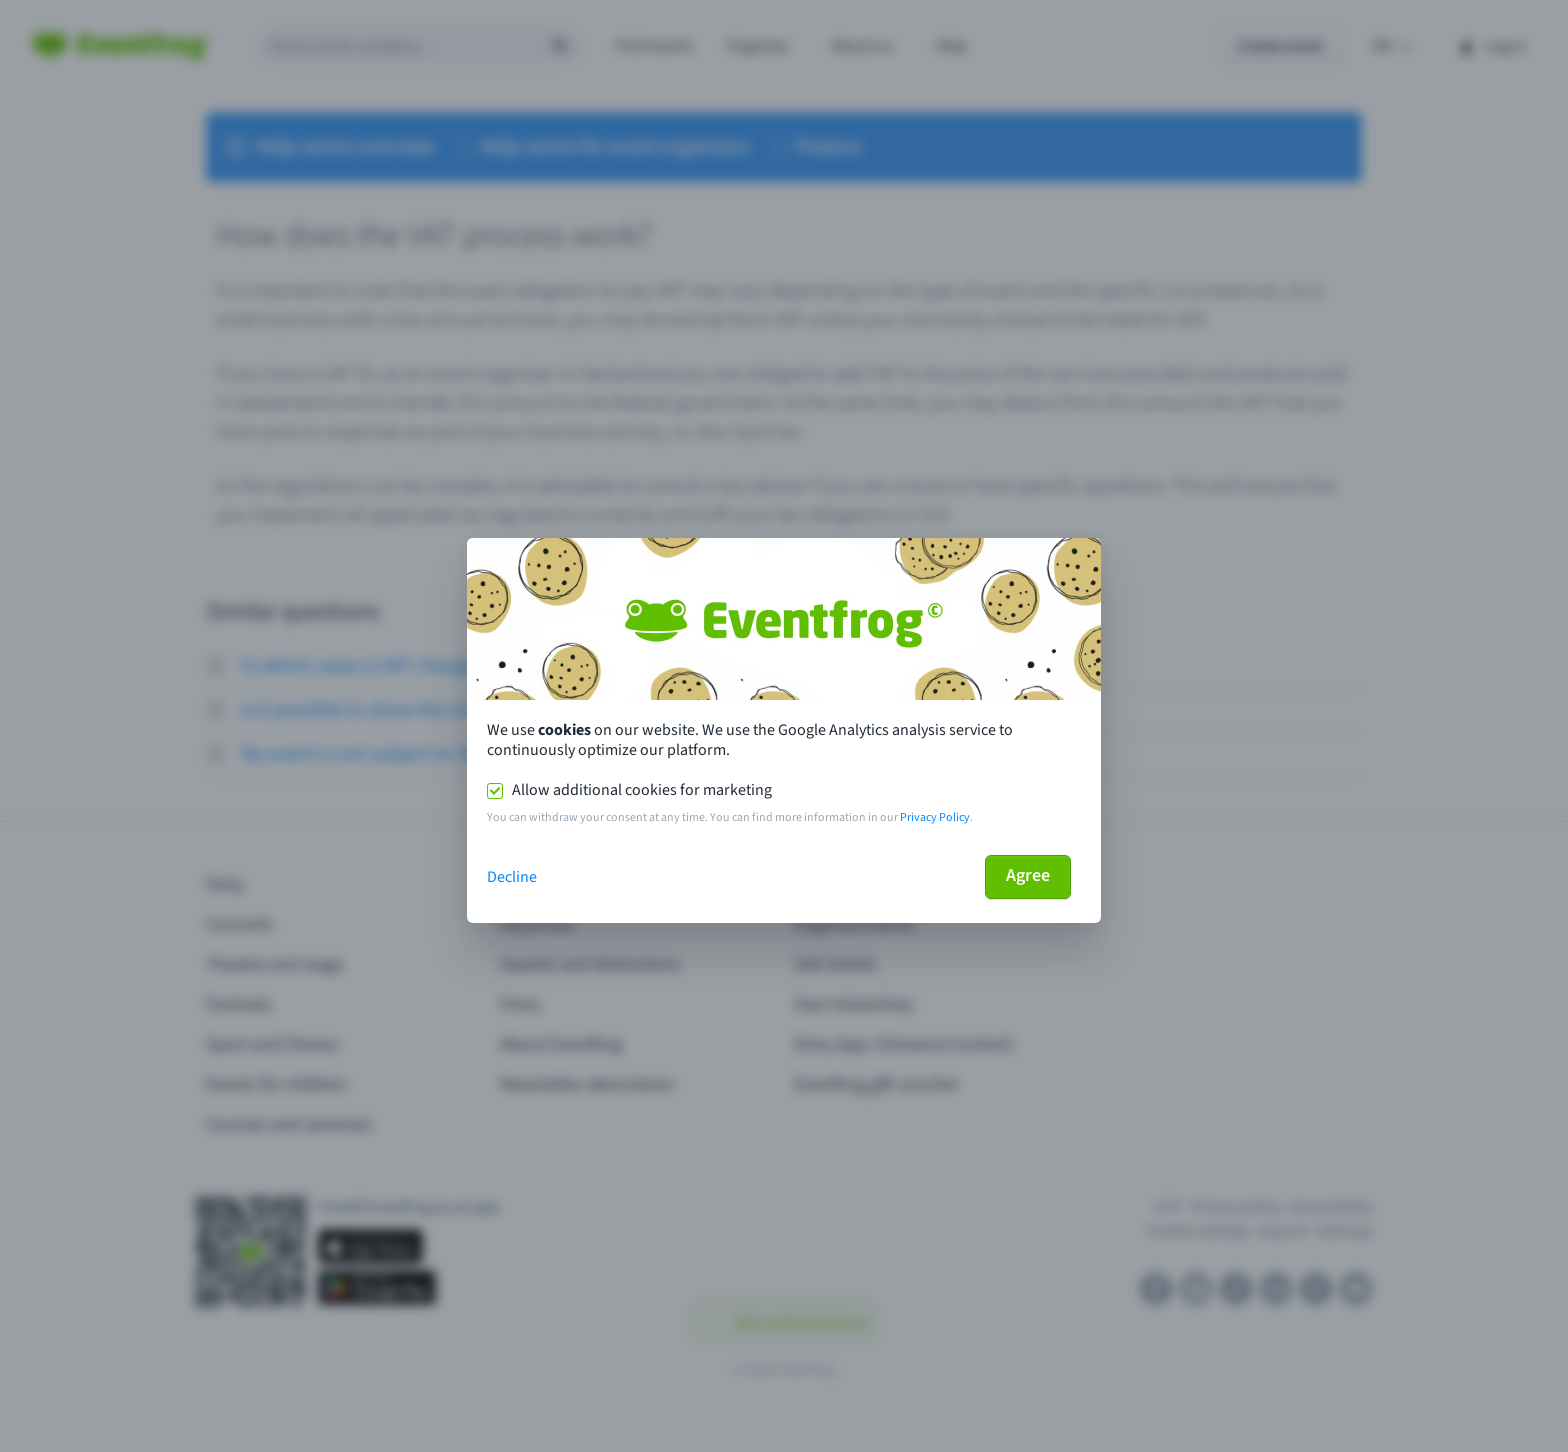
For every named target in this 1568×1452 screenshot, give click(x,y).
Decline (512, 877)
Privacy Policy (935, 817)
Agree (1028, 875)
